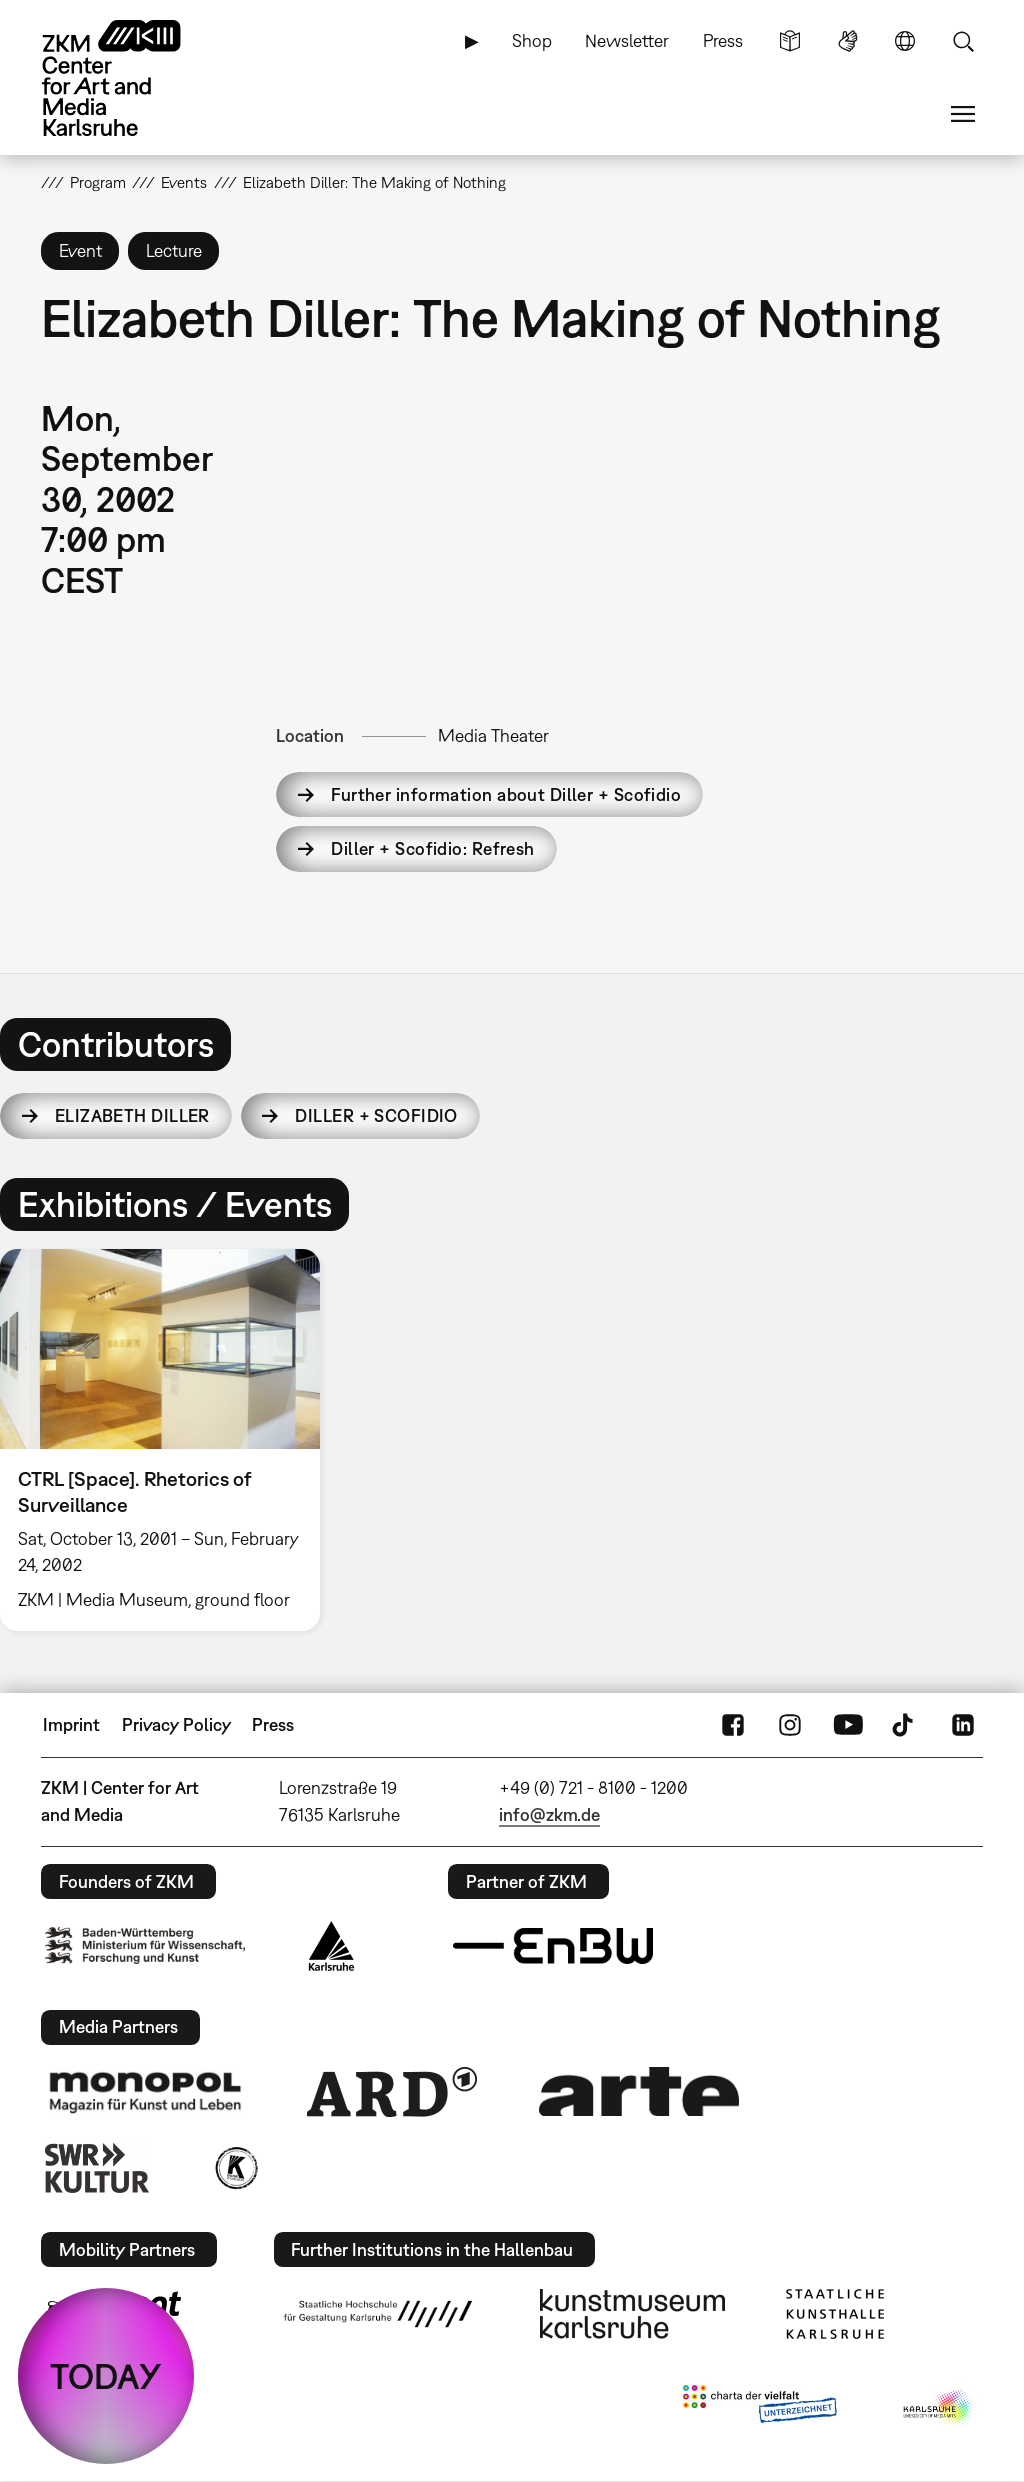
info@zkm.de (549, 1814)
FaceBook (733, 1725)
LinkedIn (963, 1725)
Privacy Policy (176, 1724)
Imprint (71, 1724)
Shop (532, 40)
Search (963, 41)
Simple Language (790, 41)
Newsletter (627, 40)
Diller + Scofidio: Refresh (432, 848)
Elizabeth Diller (132, 1115)
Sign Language (848, 41)
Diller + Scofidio (376, 1115)
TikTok (905, 1725)
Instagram (790, 1725)
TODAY (106, 2376)
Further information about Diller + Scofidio (506, 794)
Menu (963, 114)
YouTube (848, 1725)
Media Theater (493, 735)
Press (723, 40)
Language (905, 41)
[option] (169, 1440)
